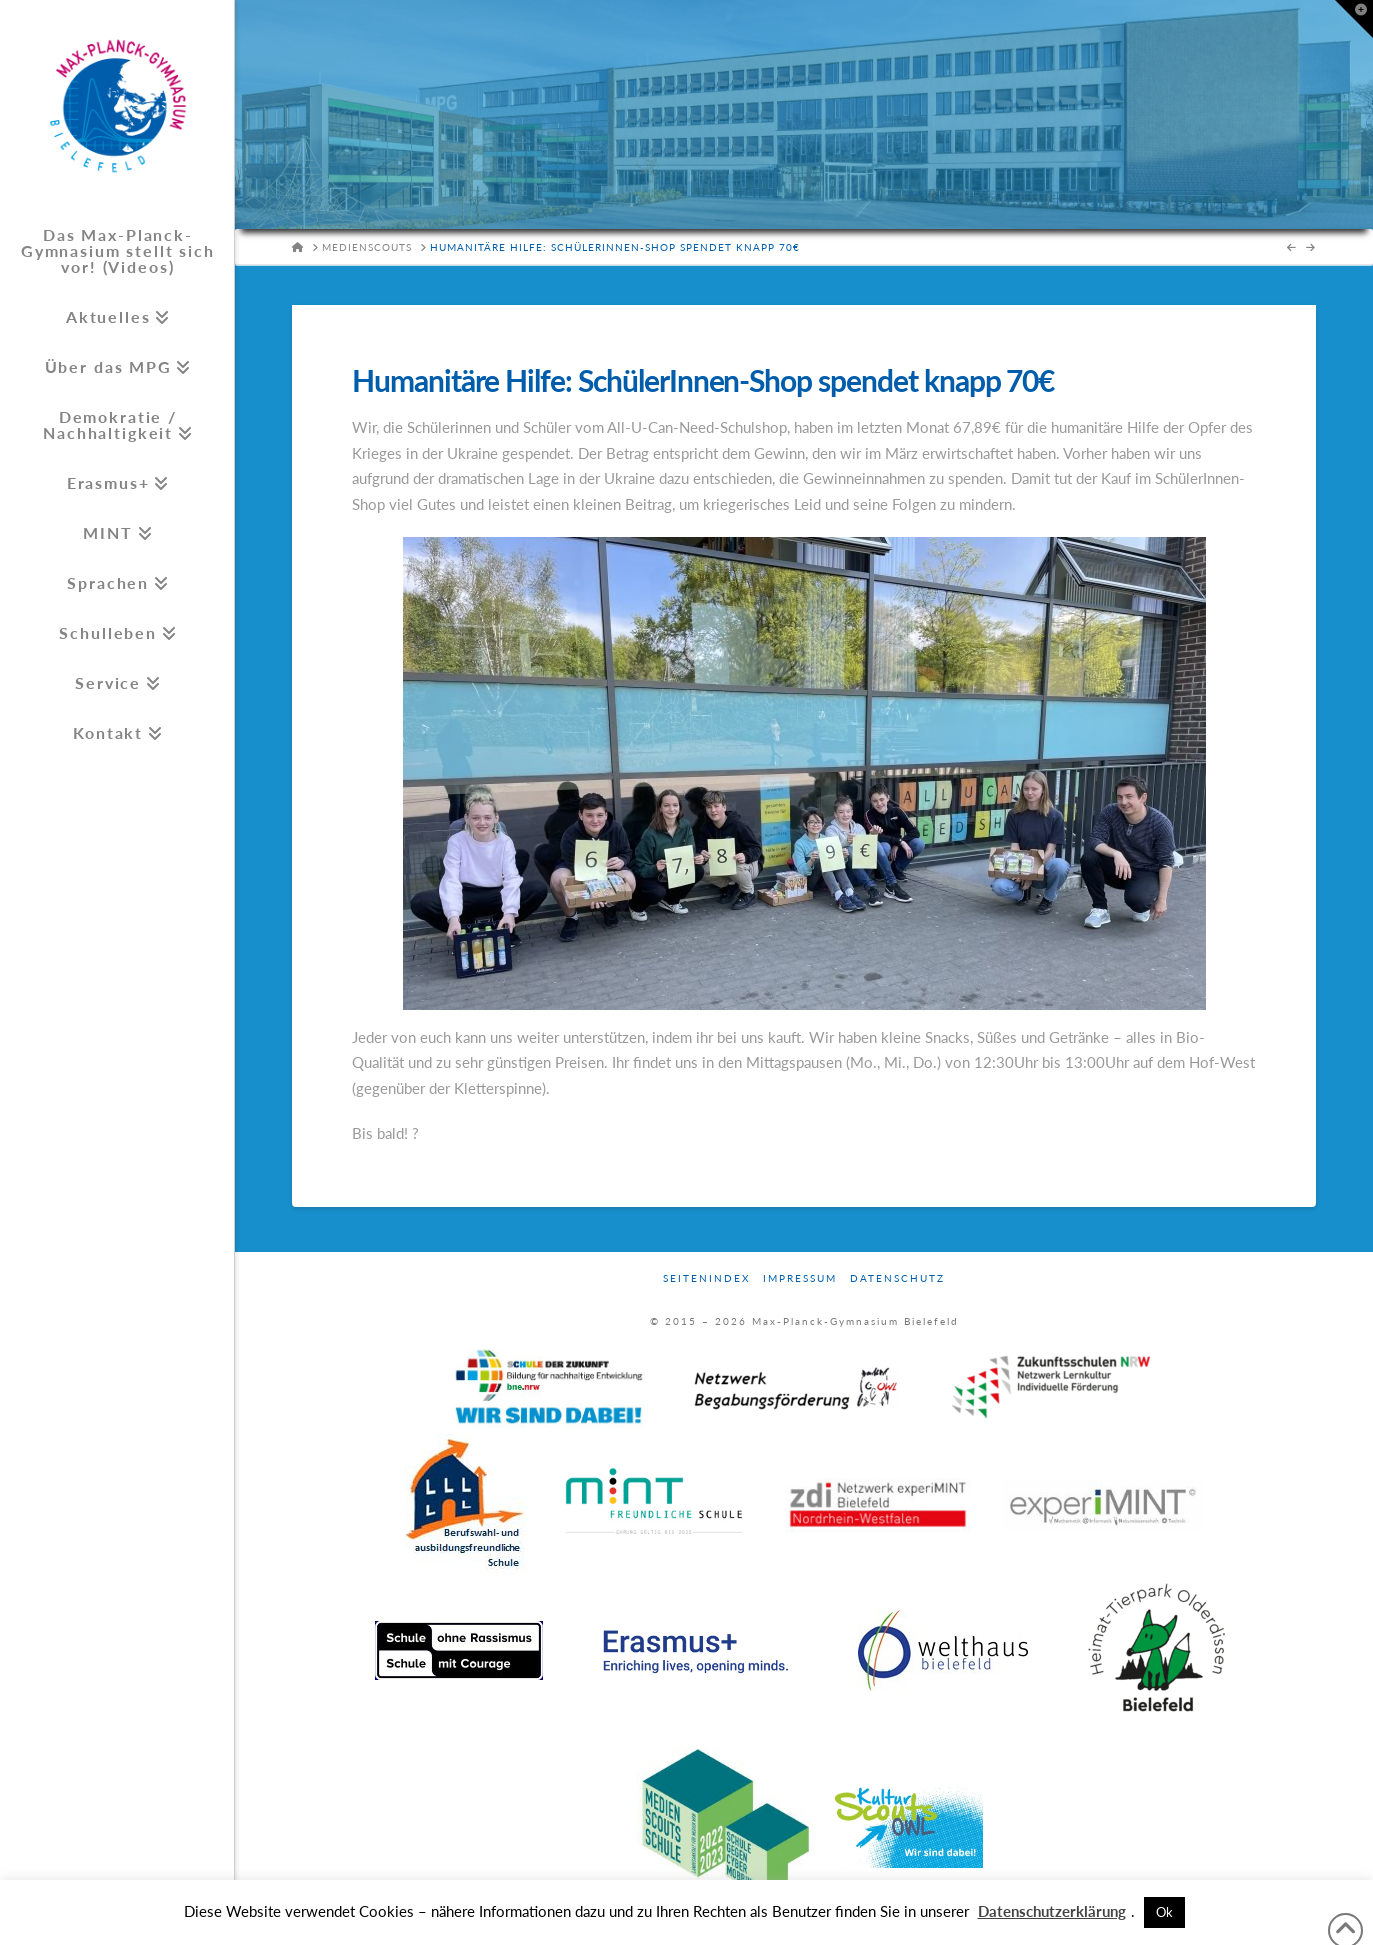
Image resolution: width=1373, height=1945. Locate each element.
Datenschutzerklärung (1052, 1911)
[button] (1354, 19)
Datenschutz (897, 1278)
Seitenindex (706, 1278)
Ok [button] (1164, 1912)
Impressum (800, 1278)
